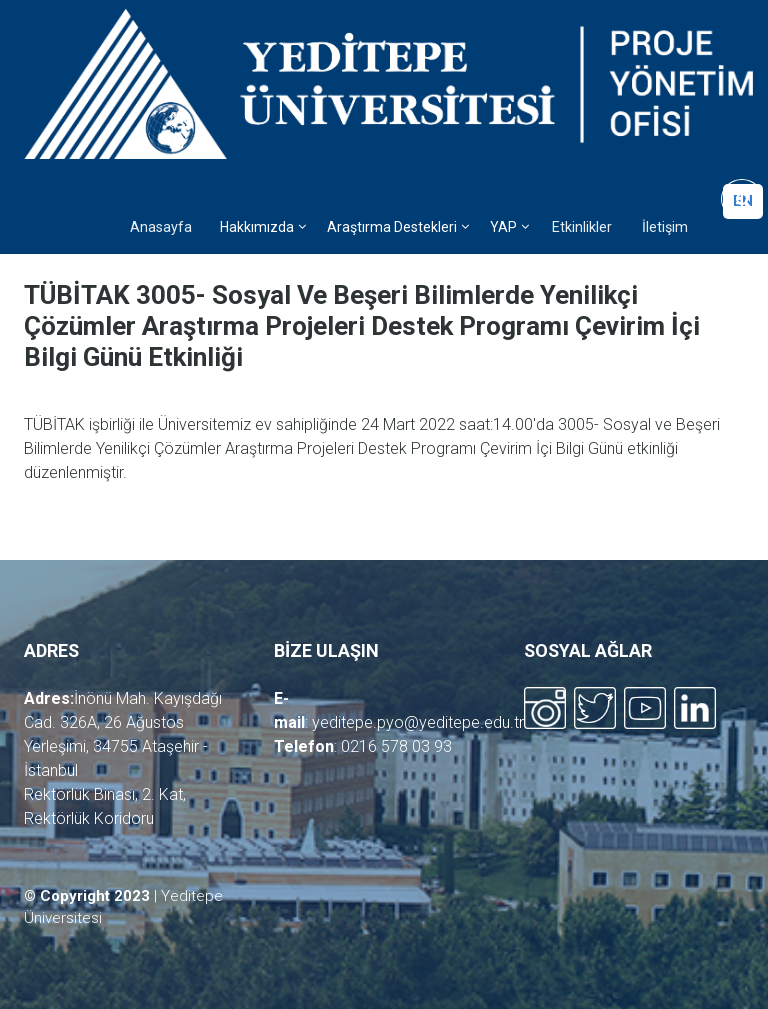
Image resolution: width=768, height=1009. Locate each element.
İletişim (665, 227)
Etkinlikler (582, 227)
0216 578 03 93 (396, 746)
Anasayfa (161, 227)
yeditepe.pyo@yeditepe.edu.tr (418, 722)
